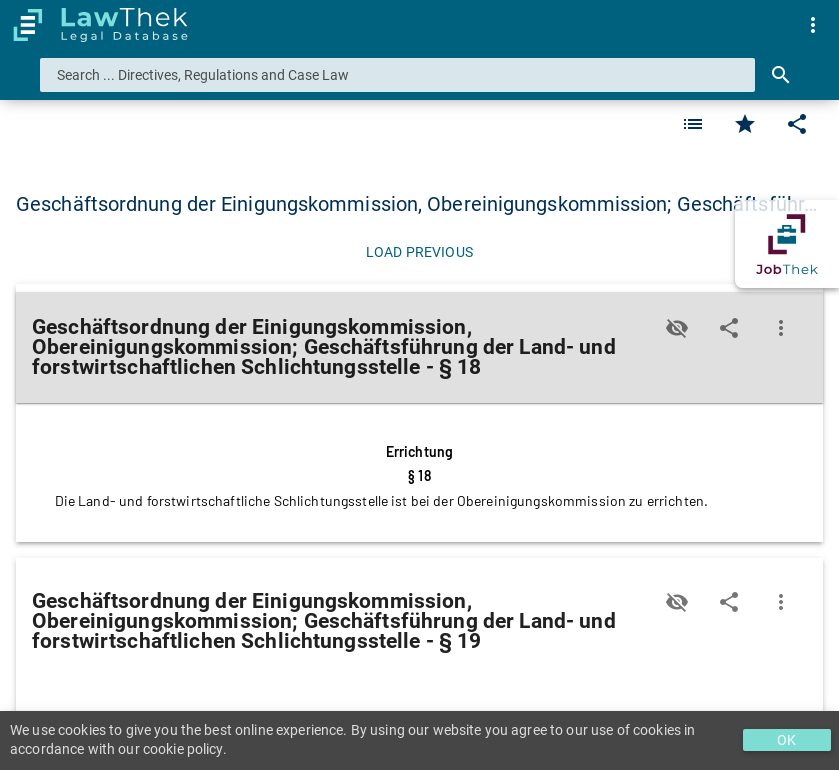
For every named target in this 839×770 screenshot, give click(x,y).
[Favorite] (693, 124)
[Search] (781, 75)
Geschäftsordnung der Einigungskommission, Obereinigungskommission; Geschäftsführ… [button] (416, 204)
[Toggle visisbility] (677, 328)
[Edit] (797, 124)
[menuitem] (813, 25)
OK (786, 740)
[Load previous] (419, 252)
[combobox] (397, 75)
